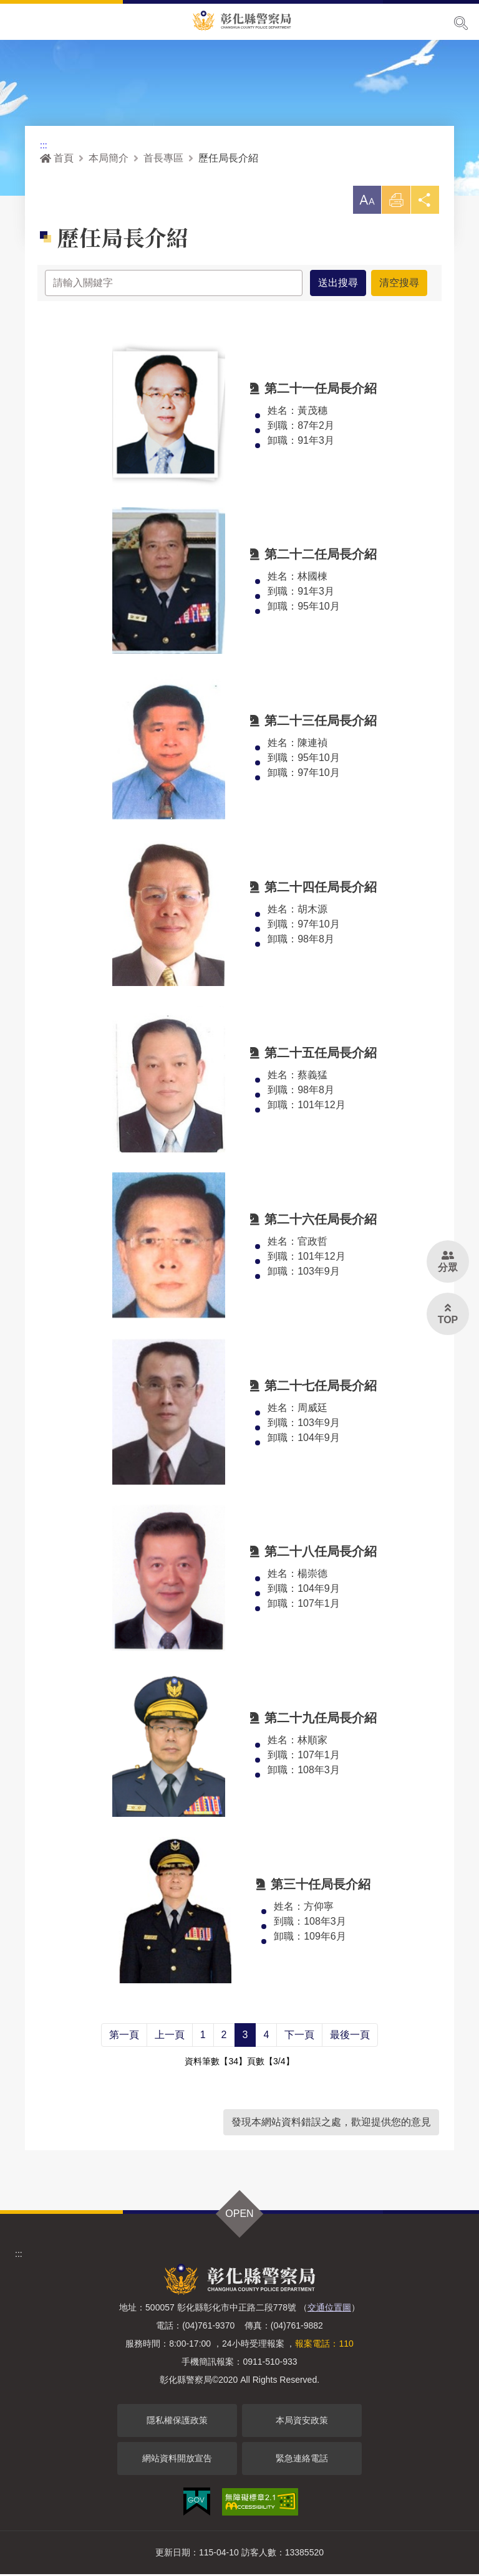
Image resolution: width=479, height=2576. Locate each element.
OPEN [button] (239, 2215)
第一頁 (124, 2036)
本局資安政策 (302, 2422)
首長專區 (163, 158)
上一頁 (170, 2036)
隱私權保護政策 (177, 2422)
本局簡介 (108, 158)
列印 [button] (394, 204)
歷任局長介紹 (228, 158)
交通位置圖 (329, 2309)
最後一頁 (350, 2036)
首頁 (57, 158)
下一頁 (299, 2036)
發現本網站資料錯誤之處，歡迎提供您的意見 (331, 2124)
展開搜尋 (461, 23)
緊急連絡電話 (302, 2460)
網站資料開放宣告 (177, 2460)
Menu (17, 22)
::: (43, 145)
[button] (363, 201)
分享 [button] (424, 204)
